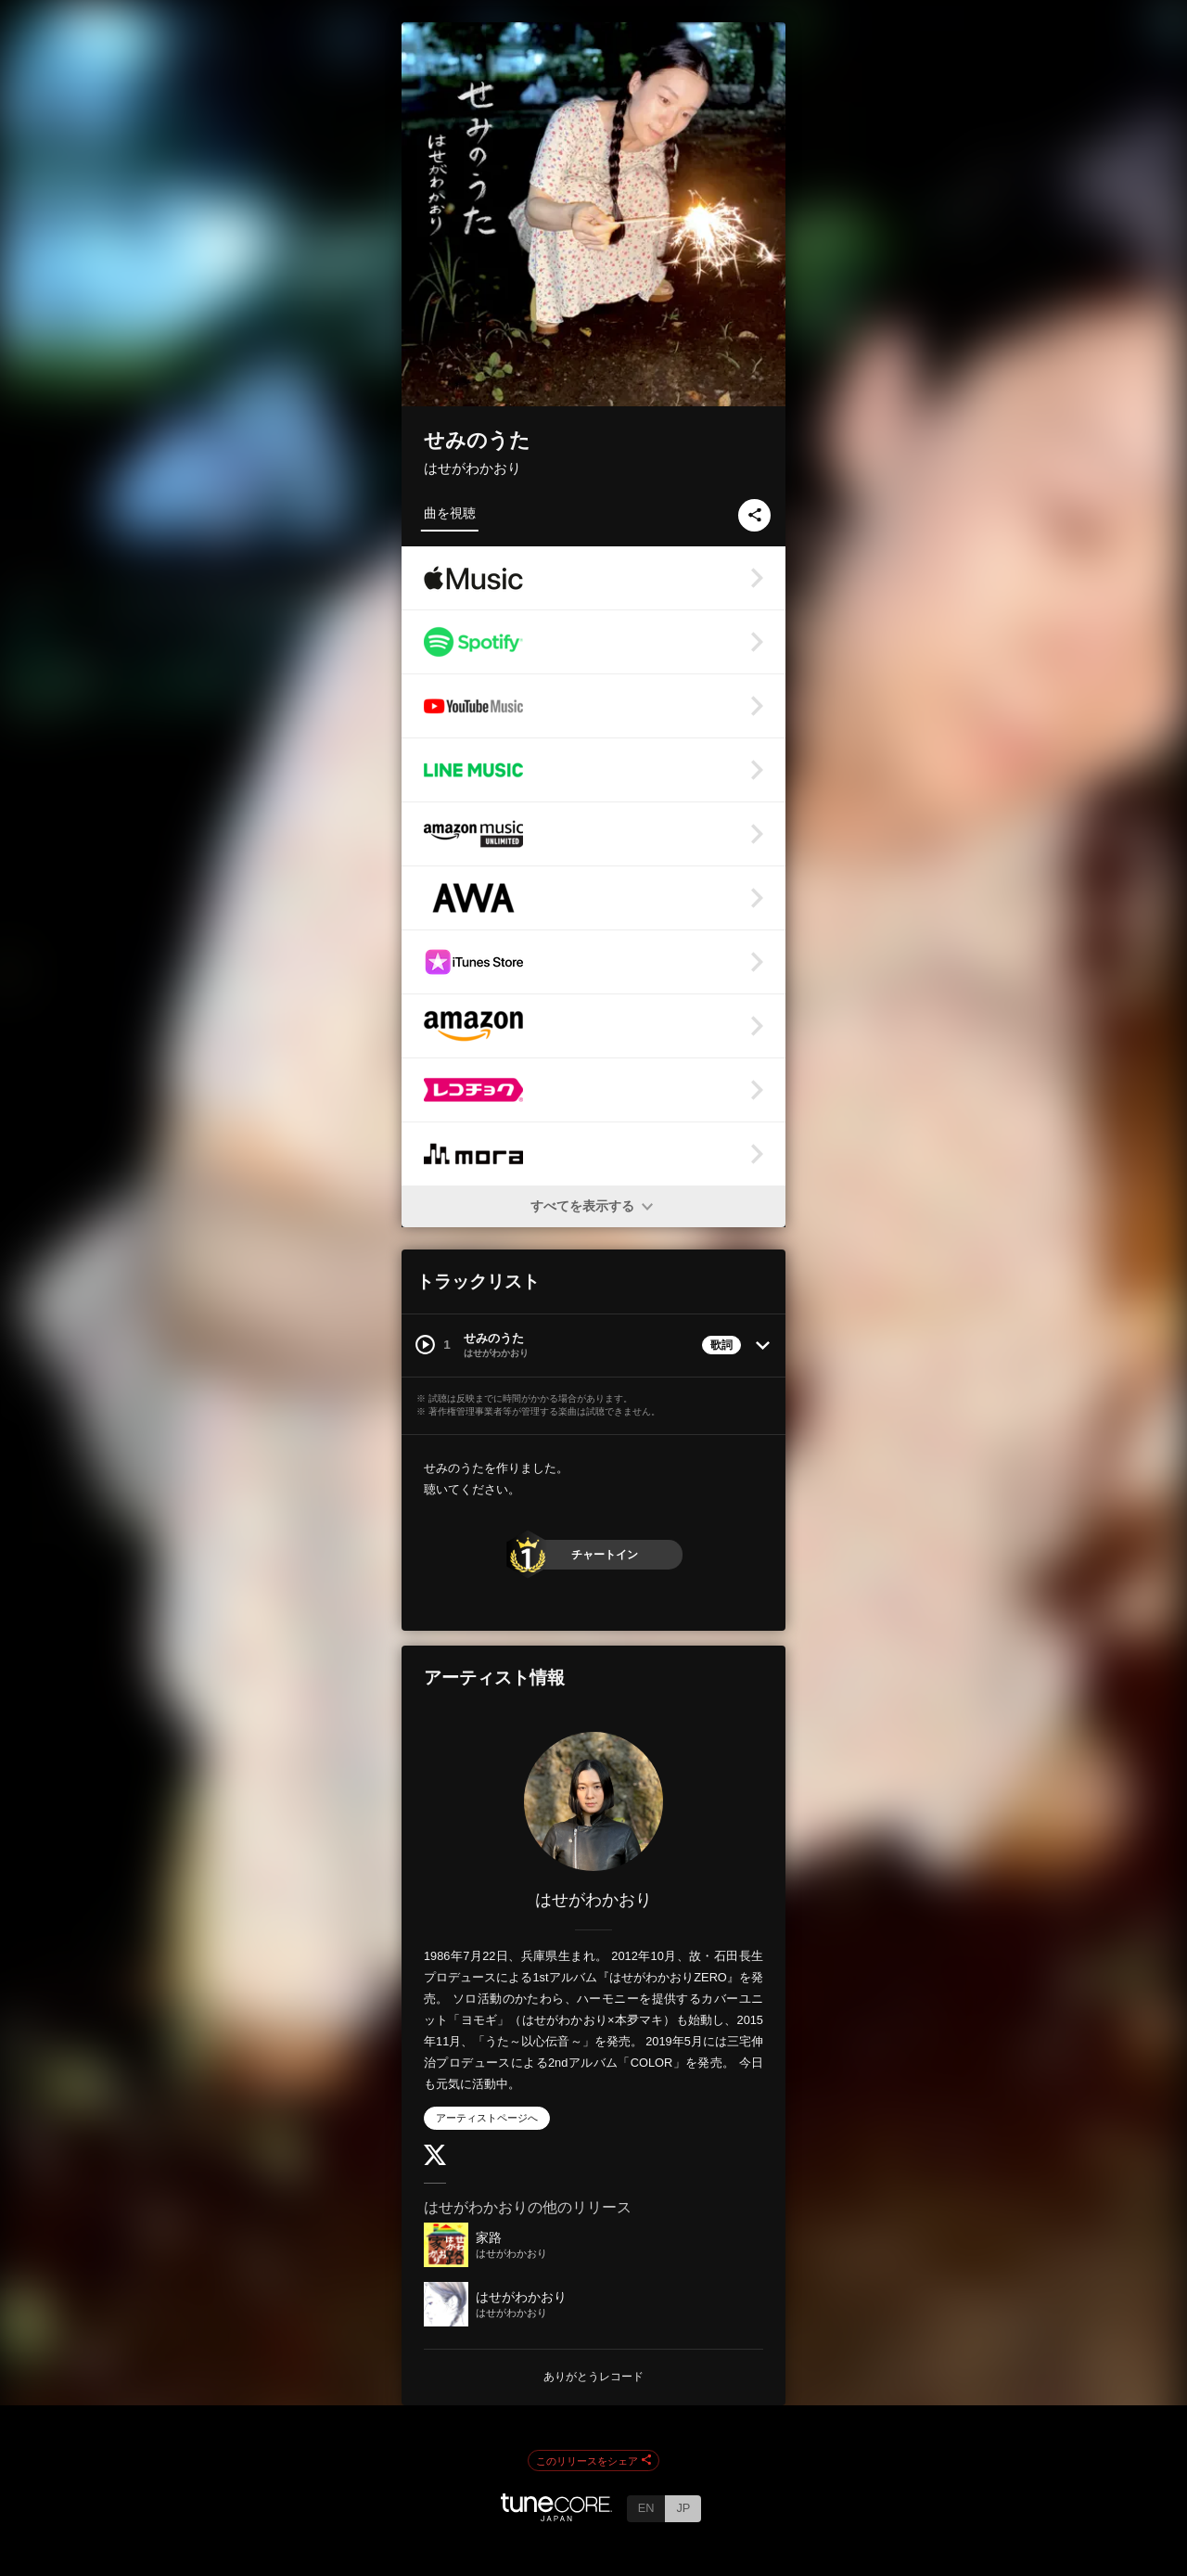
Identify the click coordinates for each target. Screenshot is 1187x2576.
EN (646, 2508)
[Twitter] (435, 2161)
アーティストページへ (487, 2117)
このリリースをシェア (593, 2461)
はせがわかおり (472, 468)
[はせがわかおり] (593, 1801)
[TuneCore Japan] (556, 2516)
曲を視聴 (450, 513)
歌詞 (721, 1345)
